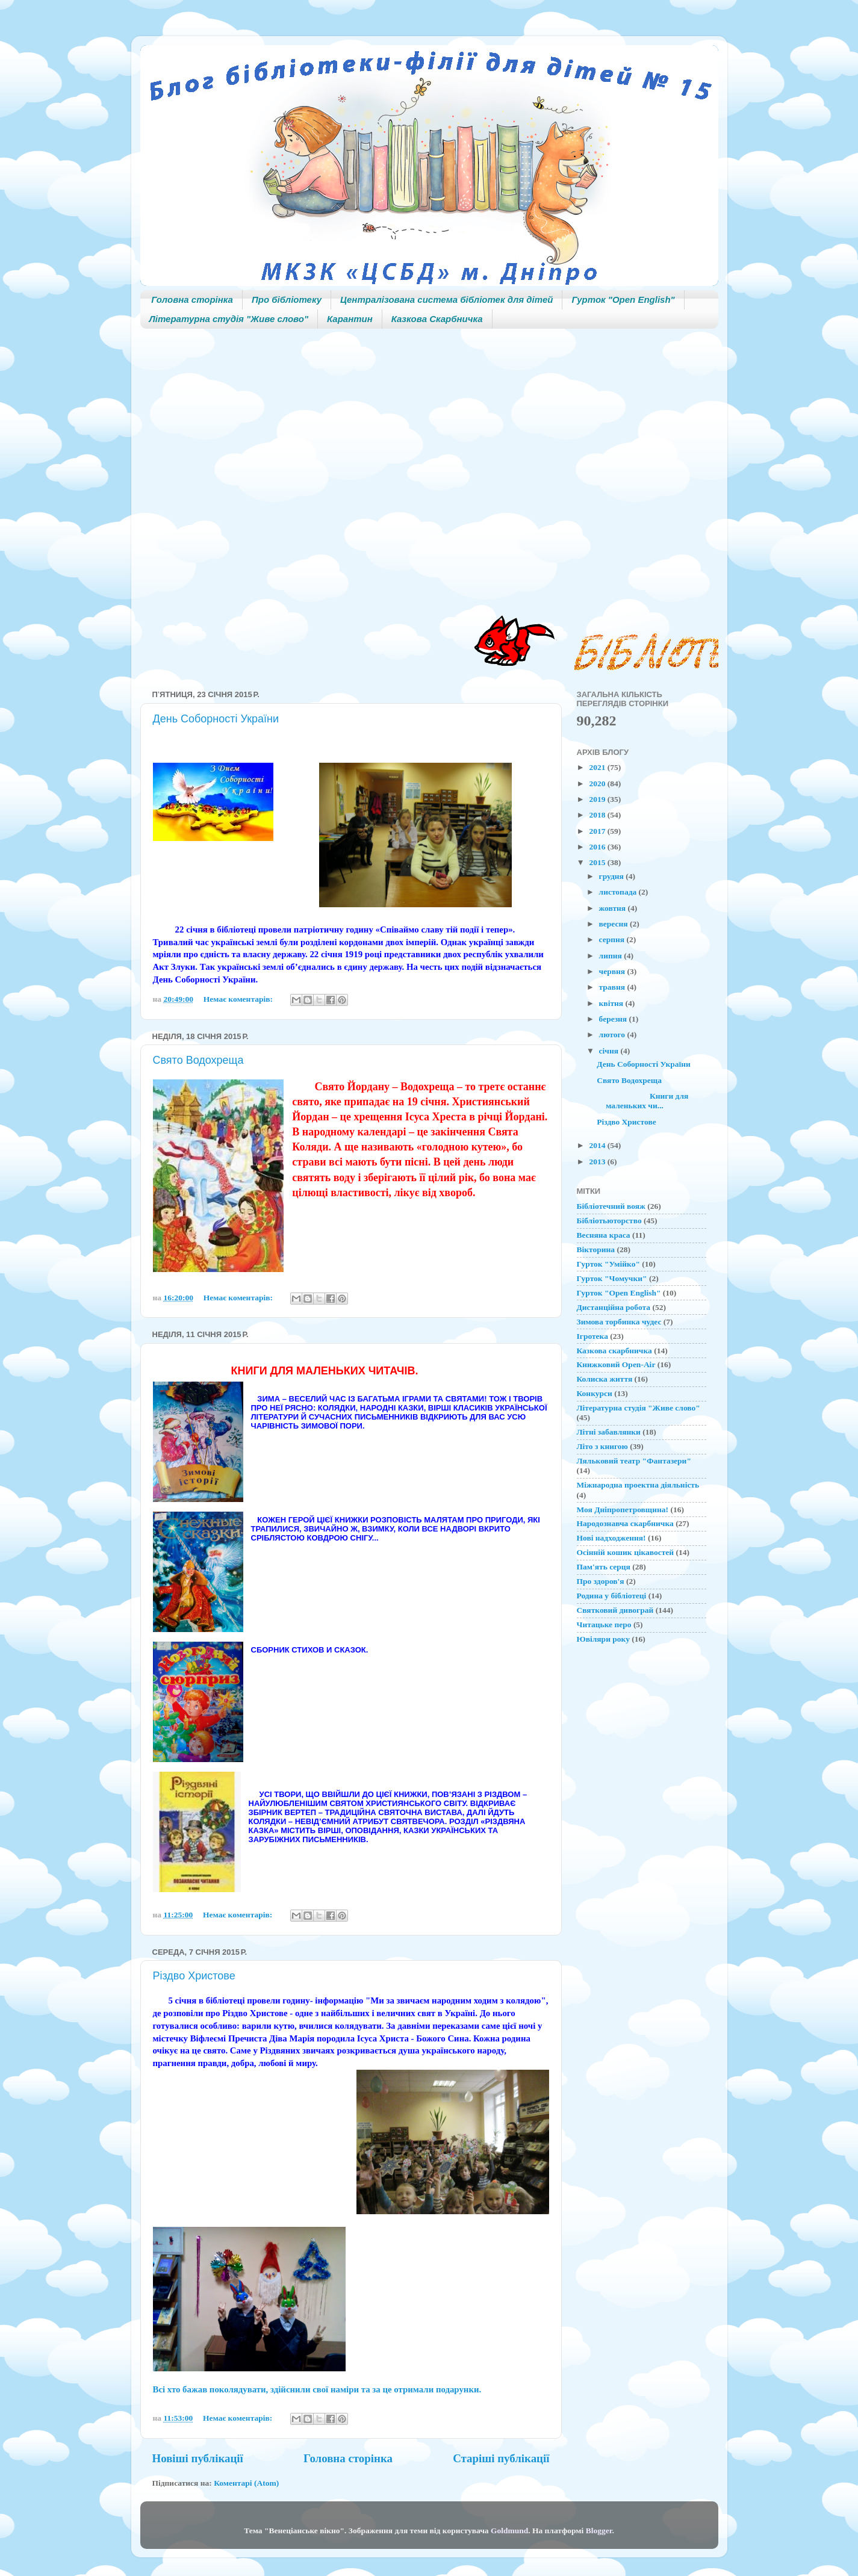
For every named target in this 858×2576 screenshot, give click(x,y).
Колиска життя (605, 1378)
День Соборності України (216, 719)
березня (614, 1018)
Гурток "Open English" (622, 299)
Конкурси (594, 1393)
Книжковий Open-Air (616, 1364)
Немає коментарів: (239, 999)
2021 (598, 767)
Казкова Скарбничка (437, 319)
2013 (598, 1161)
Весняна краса (603, 1235)
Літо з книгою (602, 1446)
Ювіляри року (603, 1638)
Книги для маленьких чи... (642, 1100)
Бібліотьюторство (609, 1220)
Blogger (599, 2530)
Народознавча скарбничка (625, 1523)
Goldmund (509, 2530)
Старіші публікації (501, 2458)
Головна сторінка (192, 299)
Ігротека (592, 1336)
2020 (598, 783)
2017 (598, 831)
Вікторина (596, 1249)
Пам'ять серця (603, 1566)
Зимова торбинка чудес (619, 1321)
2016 (598, 846)
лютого (613, 1034)
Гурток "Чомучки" (612, 1278)
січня (610, 1050)
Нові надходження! (611, 1537)
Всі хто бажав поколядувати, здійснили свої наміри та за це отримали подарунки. (317, 2389)
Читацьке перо (604, 1624)
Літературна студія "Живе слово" (229, 319)
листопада (619, 891)
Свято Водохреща (198, 1060)
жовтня (613, 908)
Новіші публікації (197, 2458)
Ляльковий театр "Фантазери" (634, 1460)
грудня (612, 876)
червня (613, 971)
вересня (614, 923)
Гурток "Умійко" (608, 1263)
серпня (613, 939)
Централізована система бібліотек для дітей (446, 299)
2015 (598, 862)
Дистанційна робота (614, 1307)
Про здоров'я (600, 1581)
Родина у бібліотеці (612, 1595)
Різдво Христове (194, 1976)
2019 (598, 799)
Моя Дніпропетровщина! (623, 1509)
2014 (598, 1145)
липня (611, 955)
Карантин (350, 319)
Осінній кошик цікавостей (625, 1552)
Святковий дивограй (615, 1610)
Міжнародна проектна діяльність (638, 1484)
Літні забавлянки (609, 1431)
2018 (598, 814)
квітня (612, 1003)
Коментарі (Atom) (246, 2483)
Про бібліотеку (287, 299)
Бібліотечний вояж (611, 1206)
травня (613, 987)
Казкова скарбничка (614, 1350)
